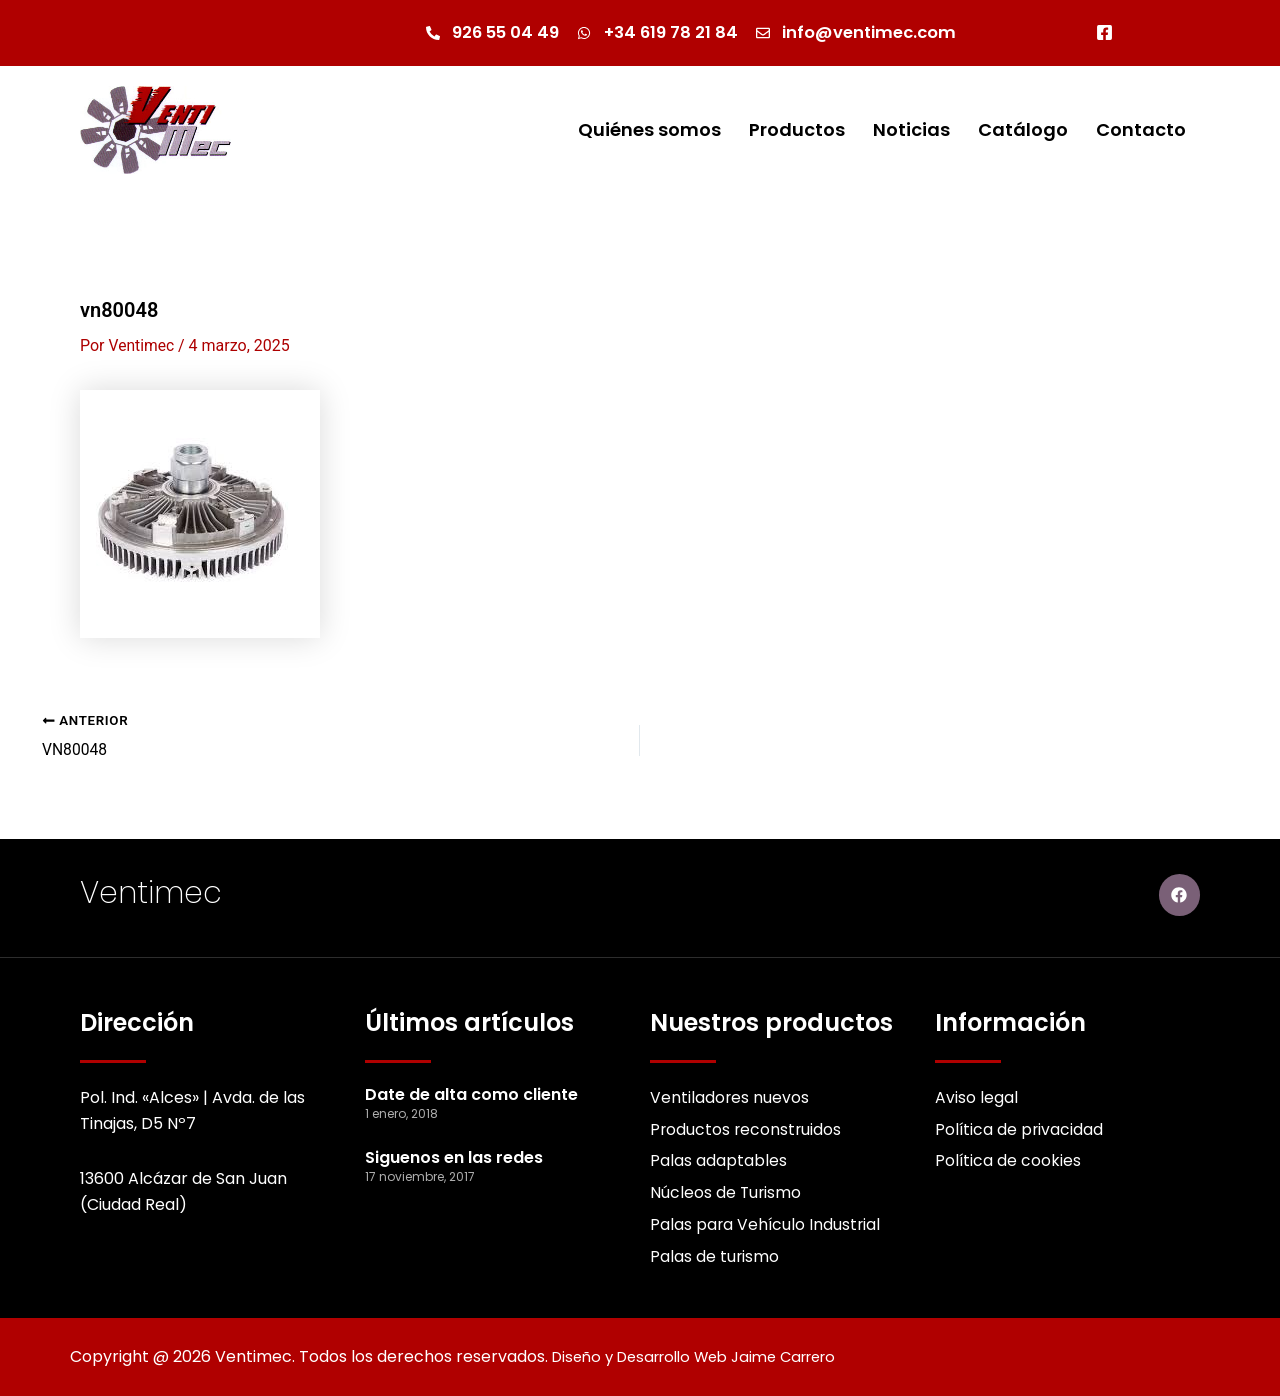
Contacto (1141, 130)
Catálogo (1023, 130)
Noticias (911, 130)
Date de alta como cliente (471, 1091)
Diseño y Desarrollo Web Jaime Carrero (708, 1356)
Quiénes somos (649, 130)
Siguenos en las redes (454, 1154)
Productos (797, 130)
